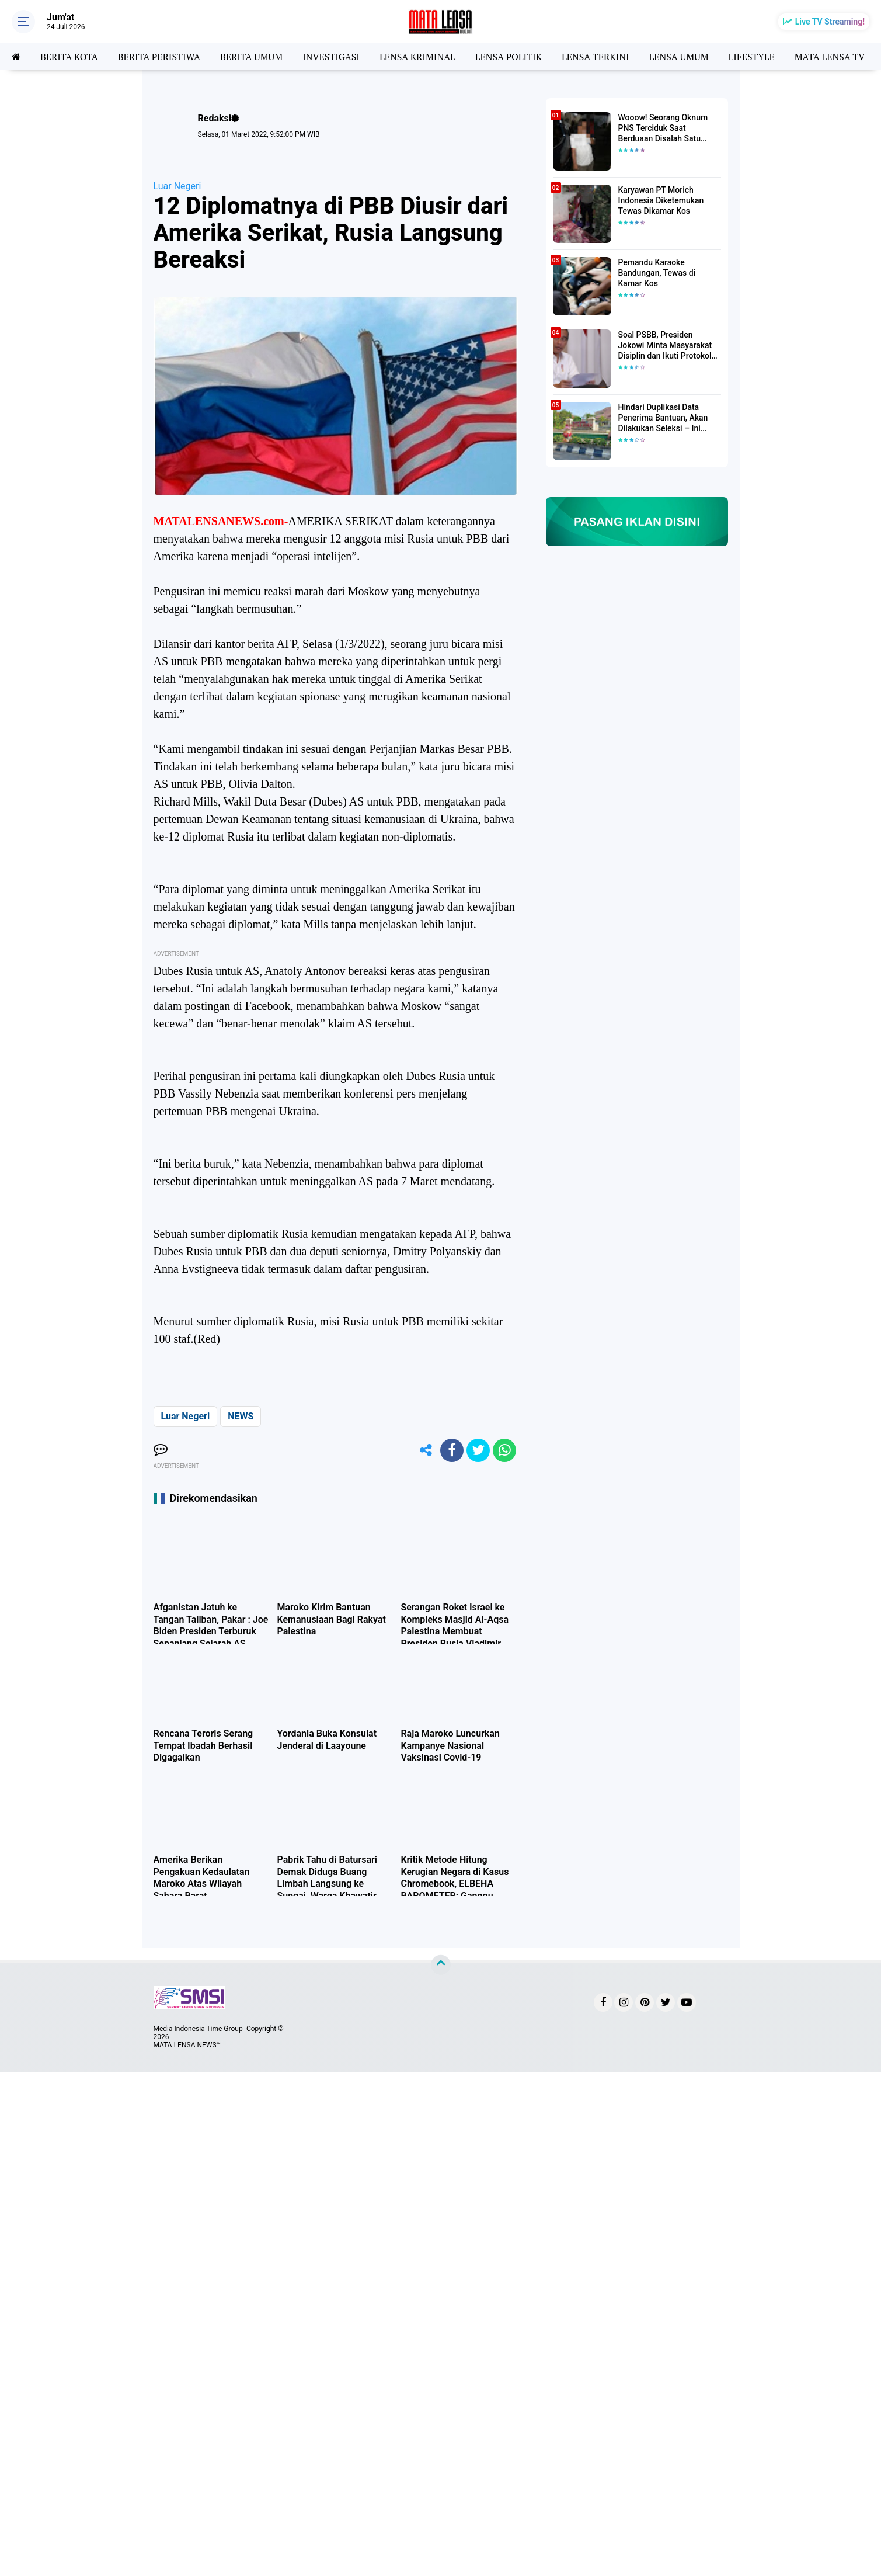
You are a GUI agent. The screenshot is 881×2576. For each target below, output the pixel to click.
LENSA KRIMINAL (417, 56)
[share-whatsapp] (504, 1450)
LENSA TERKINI (595, 56)
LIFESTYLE (752, 56)
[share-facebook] (452, 1450)
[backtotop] (441, 1964)
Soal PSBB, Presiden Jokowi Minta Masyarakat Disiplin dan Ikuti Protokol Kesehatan (665, 346)
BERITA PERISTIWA (159, 56)
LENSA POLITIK (508, 56)
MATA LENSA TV (830, 56)
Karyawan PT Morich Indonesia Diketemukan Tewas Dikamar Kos (661, 200)
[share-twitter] (478, 1450)
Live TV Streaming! (830, 21)
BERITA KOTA (69, 56)
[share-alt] (425, 1450)
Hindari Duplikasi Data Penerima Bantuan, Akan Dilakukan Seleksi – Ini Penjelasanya (663, 418)
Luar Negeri (177, 186)
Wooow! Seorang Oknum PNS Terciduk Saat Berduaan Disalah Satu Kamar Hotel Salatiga (663, 128)
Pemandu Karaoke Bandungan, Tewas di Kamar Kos (657, 273)
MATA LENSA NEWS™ (187, 2045)
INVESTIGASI (331, 56)
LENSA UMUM (678, 56)
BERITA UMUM (251, 56)
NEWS (240, 1416)
